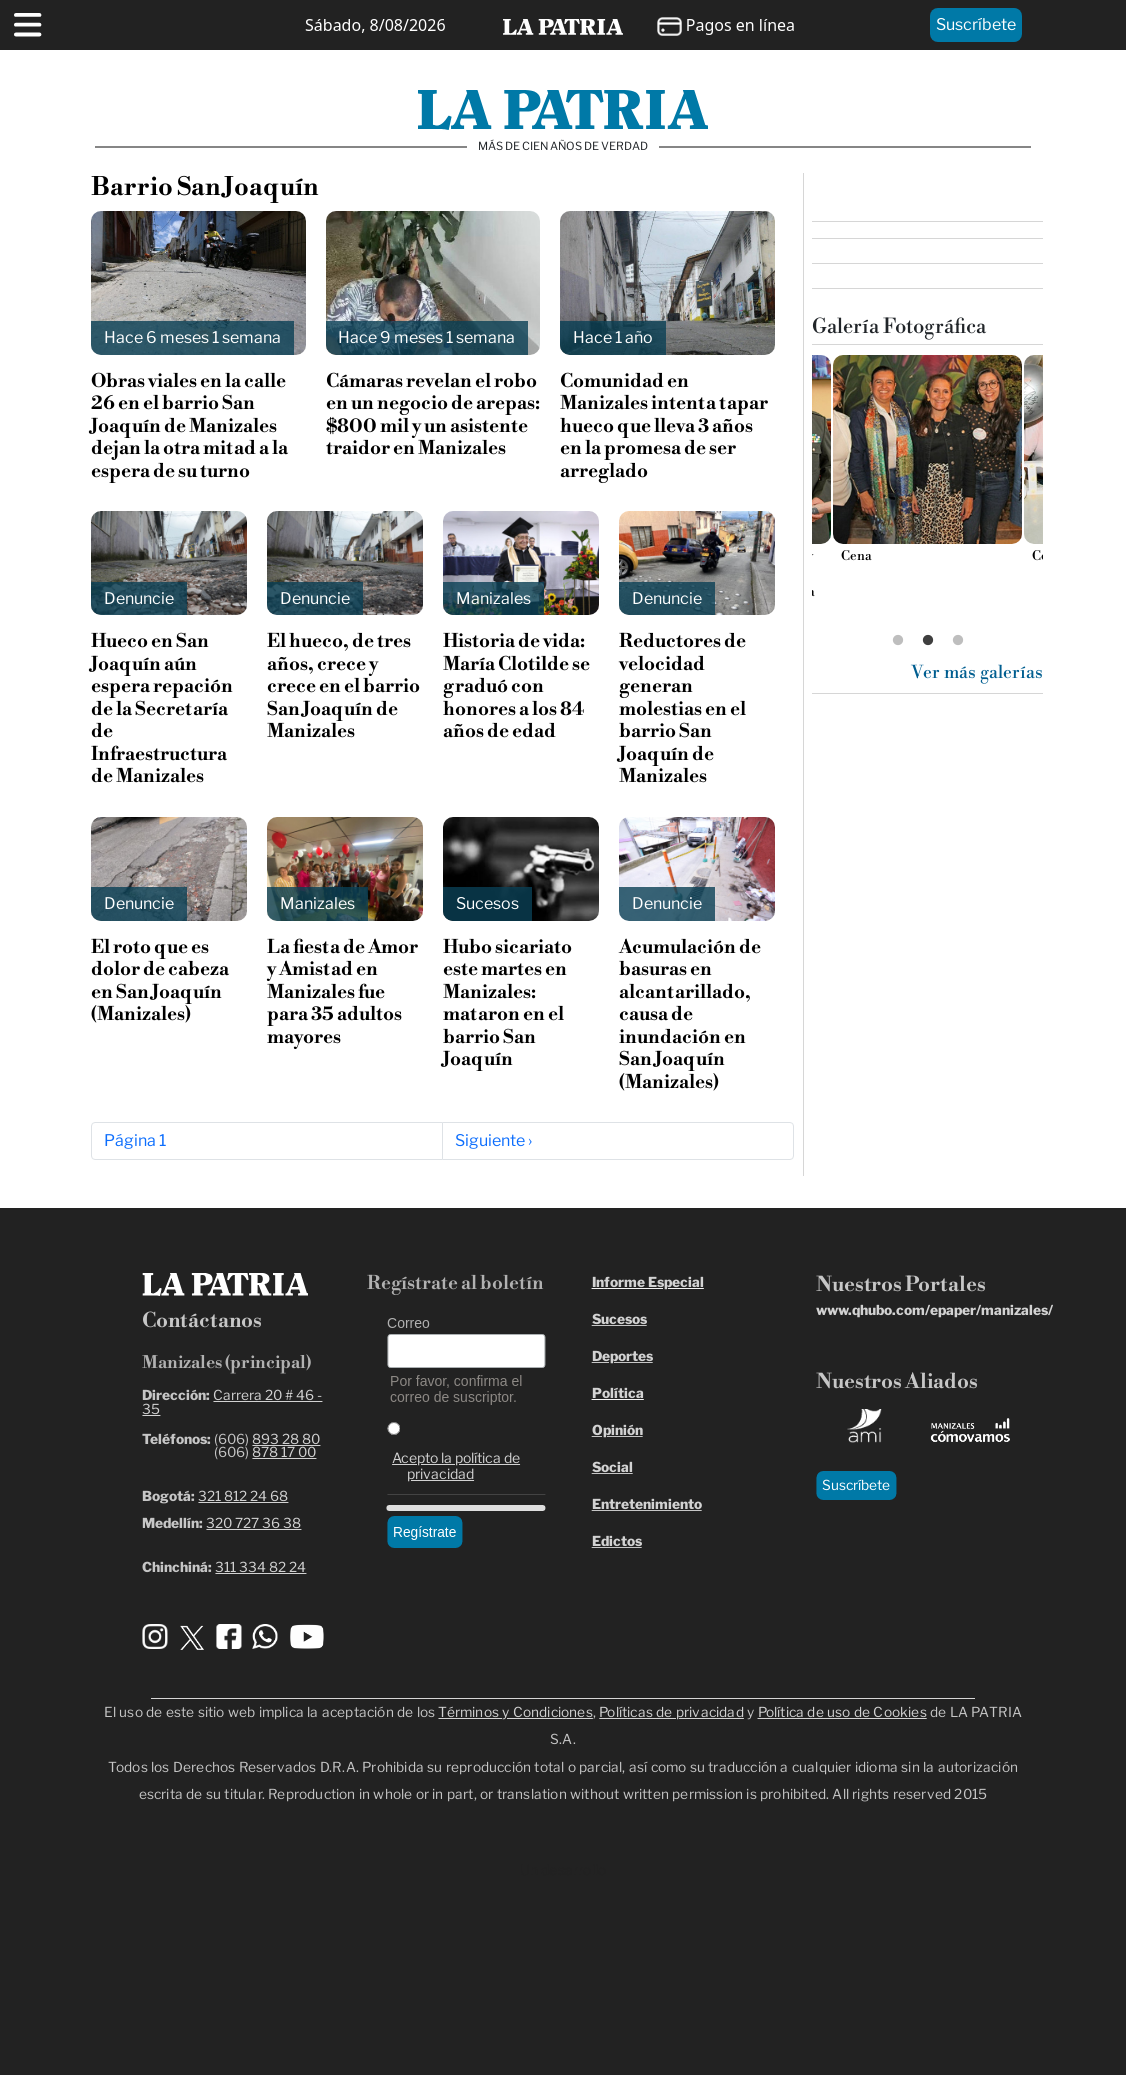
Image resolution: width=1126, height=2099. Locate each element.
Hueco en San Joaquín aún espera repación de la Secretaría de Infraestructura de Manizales (162, 709)
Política (618, 1393)
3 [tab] (958, 641)
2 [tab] (928, 641)
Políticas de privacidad (671, 1712)
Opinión (617, 1430)
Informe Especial (648, 1282)
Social (612, 1467)
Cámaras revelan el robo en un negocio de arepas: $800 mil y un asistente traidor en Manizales (433, 415)
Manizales (493, 598)
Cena (856, 556)
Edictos (617, 1541)
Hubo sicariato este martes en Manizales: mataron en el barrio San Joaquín (507, 1003)
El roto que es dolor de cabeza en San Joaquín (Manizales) (160, 981)
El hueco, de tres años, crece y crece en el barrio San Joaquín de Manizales (343, 686)
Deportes (622, 1356)
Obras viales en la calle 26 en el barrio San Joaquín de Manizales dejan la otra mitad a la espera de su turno (189, 426)
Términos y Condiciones (515, 1712)
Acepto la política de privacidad (456, 1466)
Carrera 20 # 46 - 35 (232, 1402)
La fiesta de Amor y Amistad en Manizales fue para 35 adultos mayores (342, 992)
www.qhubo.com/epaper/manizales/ (934, 1310)
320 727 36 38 (253, 1523)
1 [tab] (898, 641)
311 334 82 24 (260, 1567)
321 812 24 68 (243, 1496)
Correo (408, 1323)
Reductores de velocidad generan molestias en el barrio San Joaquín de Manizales (682, 709)
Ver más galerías (977, 673)
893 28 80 (286, 1439)
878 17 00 (284, 1452)
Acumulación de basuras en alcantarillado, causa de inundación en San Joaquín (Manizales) (690, 1015)
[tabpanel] (927, 465)
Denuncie (139, 598)
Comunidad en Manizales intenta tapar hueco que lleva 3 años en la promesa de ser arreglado (664, 426)
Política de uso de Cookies (842, 1712)
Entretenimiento (647, 1504)
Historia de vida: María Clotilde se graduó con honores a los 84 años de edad (516, 686)
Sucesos (487, 903)
